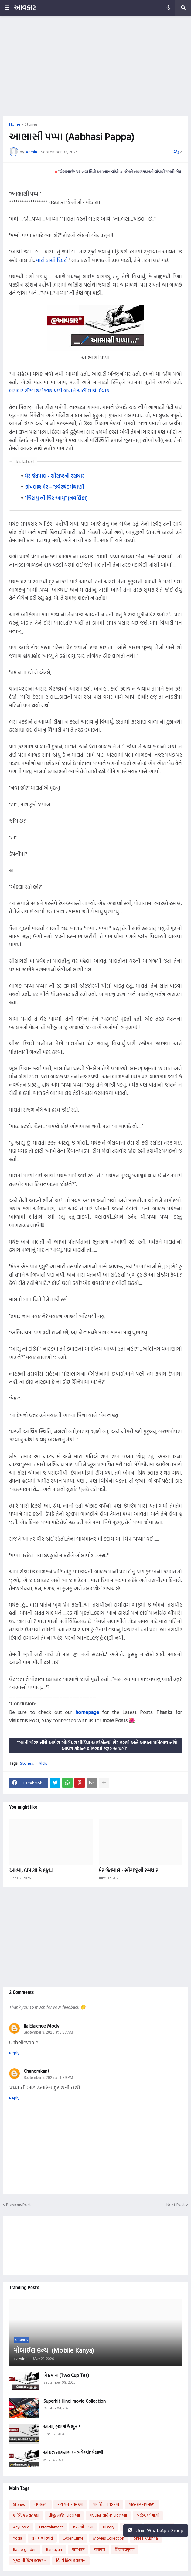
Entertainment (51, 2527)
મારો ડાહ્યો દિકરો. (52, 260)
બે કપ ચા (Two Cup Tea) (66, 2375)
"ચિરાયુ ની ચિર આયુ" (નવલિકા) (56, 498)
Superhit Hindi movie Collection (74, 2401)
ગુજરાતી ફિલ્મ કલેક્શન (29, 2560)
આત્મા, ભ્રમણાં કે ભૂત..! (31, 1870)
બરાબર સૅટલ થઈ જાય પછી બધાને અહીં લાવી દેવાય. (60, 390)
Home (14, 124)
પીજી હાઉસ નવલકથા (64, 2516)
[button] (7, 8)
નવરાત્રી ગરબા (83, 2527)
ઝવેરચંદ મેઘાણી (148, 2516)
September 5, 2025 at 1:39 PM (48, 2077)
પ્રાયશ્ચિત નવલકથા (106, 2504)
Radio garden (24, 2549)
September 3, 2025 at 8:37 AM (48, 2032)
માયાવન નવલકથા (70, 2504)
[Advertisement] (95, 65)
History (108, 2527)
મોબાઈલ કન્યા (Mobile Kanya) (54, 2350)
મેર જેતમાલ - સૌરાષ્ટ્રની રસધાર (54, 476)
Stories (31, 124)
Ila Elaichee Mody (41, 2025)
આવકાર (25, 7)
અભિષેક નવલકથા (26, 2516)
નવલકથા (41, 2504)
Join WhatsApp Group (155, 2530)
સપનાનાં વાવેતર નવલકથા (108, 2516)
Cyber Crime (73, 2538)
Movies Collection (108, 2538)
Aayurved (21, 2527)
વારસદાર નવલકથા (142, 2504)
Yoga (17, 2538)
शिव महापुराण (124, 2549)
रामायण (99, 2549)
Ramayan (54, 2549)
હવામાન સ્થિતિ (42, 2538)
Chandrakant (36, 2071)
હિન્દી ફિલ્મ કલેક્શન (71, 2560)
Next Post (175, 2204)
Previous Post (18, 2204)
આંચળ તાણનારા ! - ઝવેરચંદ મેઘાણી (73, 2453)
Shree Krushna (146, 2538)
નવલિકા (42, 1763)
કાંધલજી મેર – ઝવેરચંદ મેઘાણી (54, 486)
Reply (14, 2053)
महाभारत (78, 2549)
